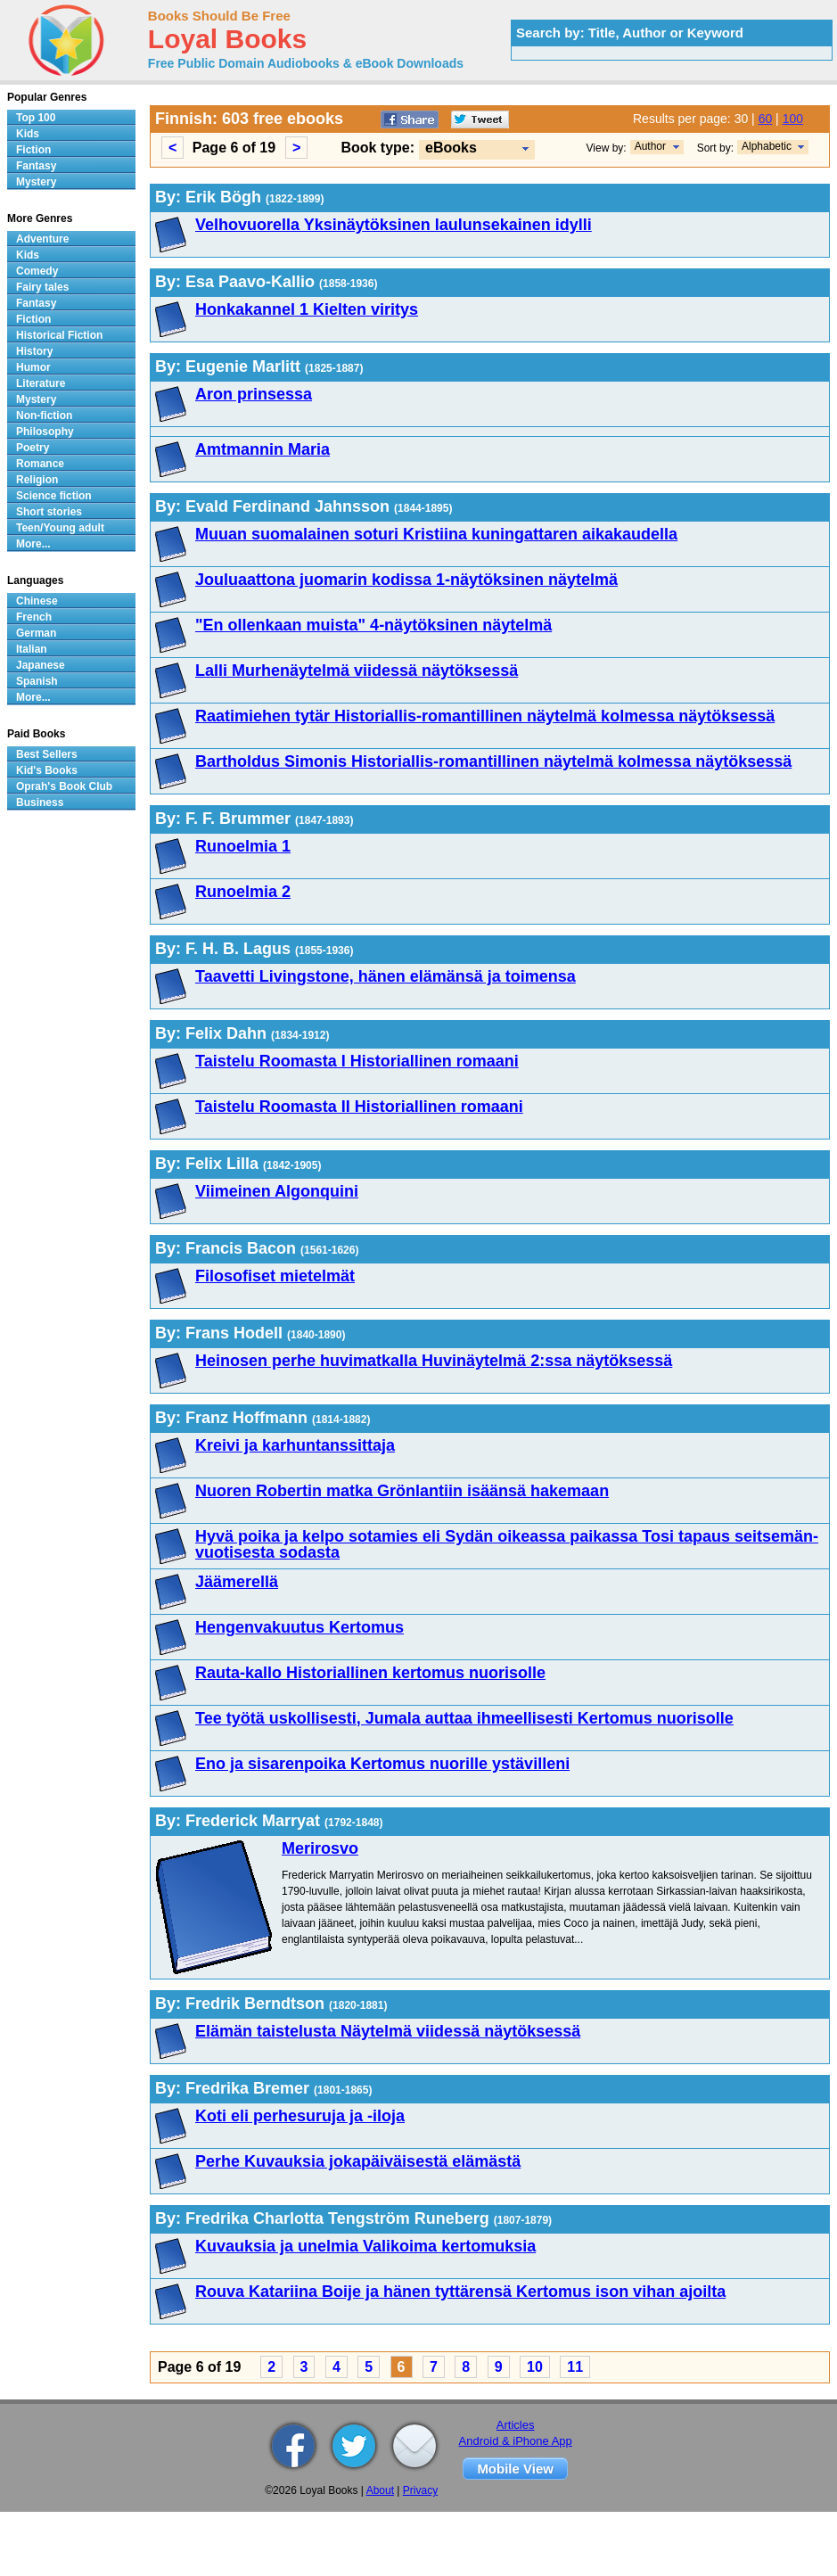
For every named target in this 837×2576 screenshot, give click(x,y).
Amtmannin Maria (262, 449)
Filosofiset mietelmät (275, 1276)
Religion (37, 479)
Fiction (33, 150)
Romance (40, 463)
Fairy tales (42, 287)
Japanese (40, 665)
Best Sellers (47, 754)
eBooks (451, 147)
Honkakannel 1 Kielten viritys (306, 309)
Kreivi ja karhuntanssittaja (295, 1445)
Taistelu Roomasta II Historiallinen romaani (359, 1106)
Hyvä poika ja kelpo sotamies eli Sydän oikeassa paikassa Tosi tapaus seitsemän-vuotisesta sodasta (506, 1544)
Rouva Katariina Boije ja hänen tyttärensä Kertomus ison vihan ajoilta (460, 2291)
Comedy (37, 271)
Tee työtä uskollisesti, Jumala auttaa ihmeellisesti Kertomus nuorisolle (464, 1718)
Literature (40, 383)
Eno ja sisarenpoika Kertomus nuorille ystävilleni (382, 1764)
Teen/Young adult (60, 528)
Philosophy (45, 431)
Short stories (49, 512)
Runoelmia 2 (243, 892)
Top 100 (35, 117)
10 (535, 2366)
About (380, 2490)
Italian (31, 649)
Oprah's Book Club (64, 786)
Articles (515, 2425)
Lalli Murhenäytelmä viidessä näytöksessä (356, 670)
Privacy (420, 2490)
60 (766, 118)
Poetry (32, 447)
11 (575, 2366)
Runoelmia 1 (243, 846)
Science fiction (54, 496)
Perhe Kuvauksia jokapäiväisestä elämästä (358, 2161)
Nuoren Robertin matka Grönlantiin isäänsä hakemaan (402, 1491)
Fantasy (36, 166)
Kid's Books (47, 770)
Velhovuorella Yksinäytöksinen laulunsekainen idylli (393, 225)
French (34, 617)
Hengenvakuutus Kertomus (299, 1627)
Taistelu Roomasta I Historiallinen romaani (357, 1061)
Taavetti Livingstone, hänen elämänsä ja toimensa (385, 976)
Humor (33, 367)
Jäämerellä (236, 1582)
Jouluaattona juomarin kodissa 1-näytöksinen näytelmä (406, 579)
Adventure (42, 239)
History (34, 351)
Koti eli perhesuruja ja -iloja (300, 2116)
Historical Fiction (59, 335)
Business (39, 802)
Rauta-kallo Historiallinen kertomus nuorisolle (370, 1673)
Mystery (36, 182)
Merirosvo (320, 1848)
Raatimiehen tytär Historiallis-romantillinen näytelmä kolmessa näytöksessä (485, 716)
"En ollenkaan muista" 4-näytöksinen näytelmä (373, 625)
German (36, 633)
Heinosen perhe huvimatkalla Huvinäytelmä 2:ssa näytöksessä (433, 1361)
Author (650, 146)
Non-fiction (44, 415)
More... (33, 544)
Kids (27, 134)
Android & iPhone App (515, 2441)
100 (793, 118)
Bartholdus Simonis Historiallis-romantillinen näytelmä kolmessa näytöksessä (493, 761)
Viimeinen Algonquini (276, 1191)
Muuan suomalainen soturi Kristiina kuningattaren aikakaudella (436, 534)
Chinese (37, 601)
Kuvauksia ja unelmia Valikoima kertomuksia (365, 2246)
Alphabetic (767, 146)
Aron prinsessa (253, 394)
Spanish (37, 681)
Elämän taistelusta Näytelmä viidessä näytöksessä (387, 2031)
